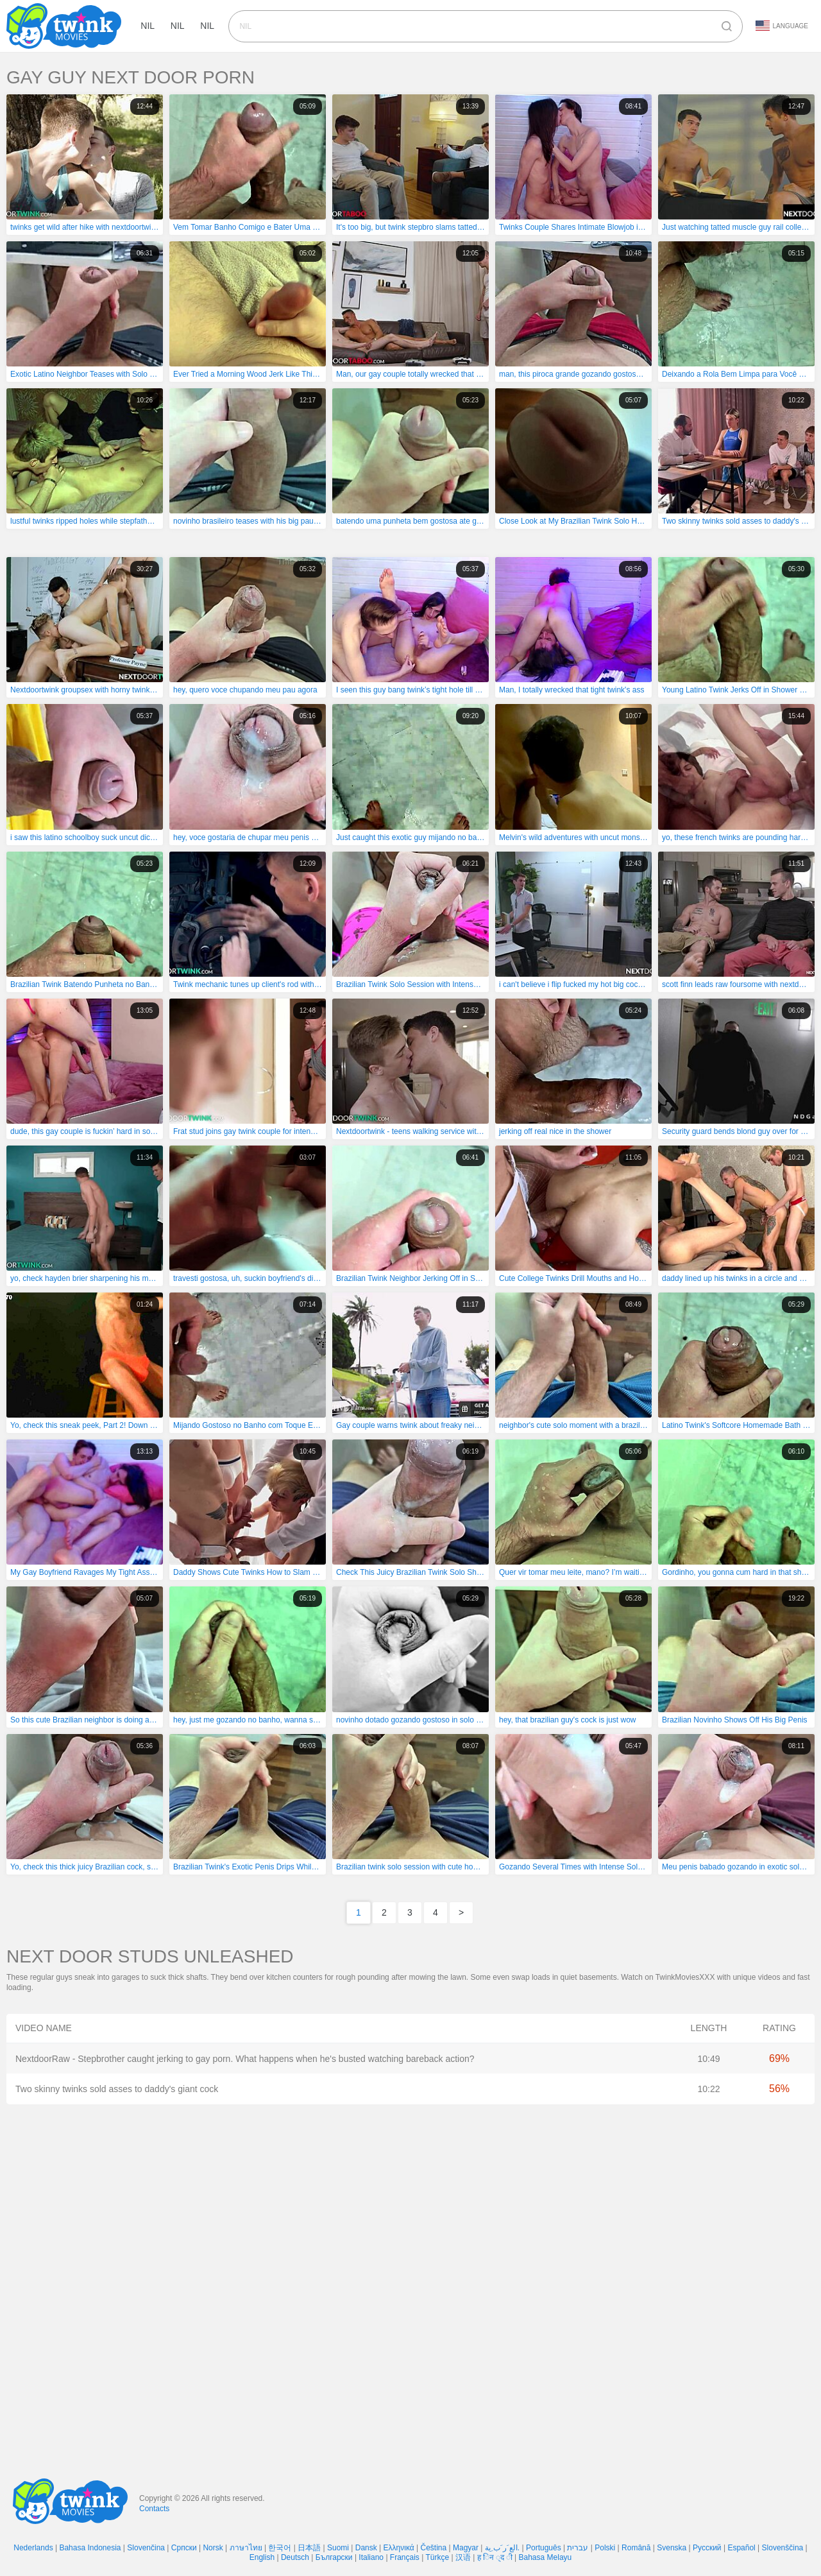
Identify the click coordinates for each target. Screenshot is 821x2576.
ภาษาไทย (246, 2547)
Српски (184, 2547)
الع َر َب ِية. (502, 2547)
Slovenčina (146, 2547)
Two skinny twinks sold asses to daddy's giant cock (116, 2089)
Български (334, 2557)
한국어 (279, 2547)
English (262, 2557)
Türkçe (437, 2557)
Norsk (213, 2547)
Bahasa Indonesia (90, 2547)
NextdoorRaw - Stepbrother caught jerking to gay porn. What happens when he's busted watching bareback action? (245, 2059)
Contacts (154, 2508)
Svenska (671, 2547)
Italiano (371, 2557)
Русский (707, 2547)
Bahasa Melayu (545, 2557)
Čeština (434, 2547)
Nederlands (33, 2547)
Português (543, 2547)
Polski (605, 2547)
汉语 (463, 2557)
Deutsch (295, 2557)
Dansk (366, 2547)
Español (741, 2547)
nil (151, 26)
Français (404, 2557)
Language (782, 26)
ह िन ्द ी (494, 2557)
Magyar (465, 2547)
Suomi (338, 2547)
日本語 (309, 2547)
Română (636, 2547)
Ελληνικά (399, 2547)
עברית (577, 2547)
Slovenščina (783, 2547)
